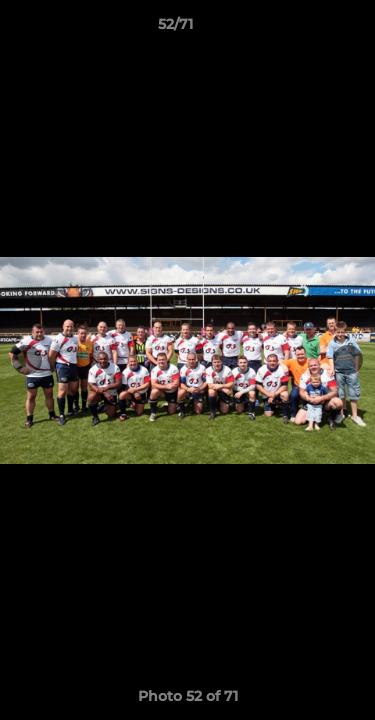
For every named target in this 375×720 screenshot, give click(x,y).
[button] (303, 29)
